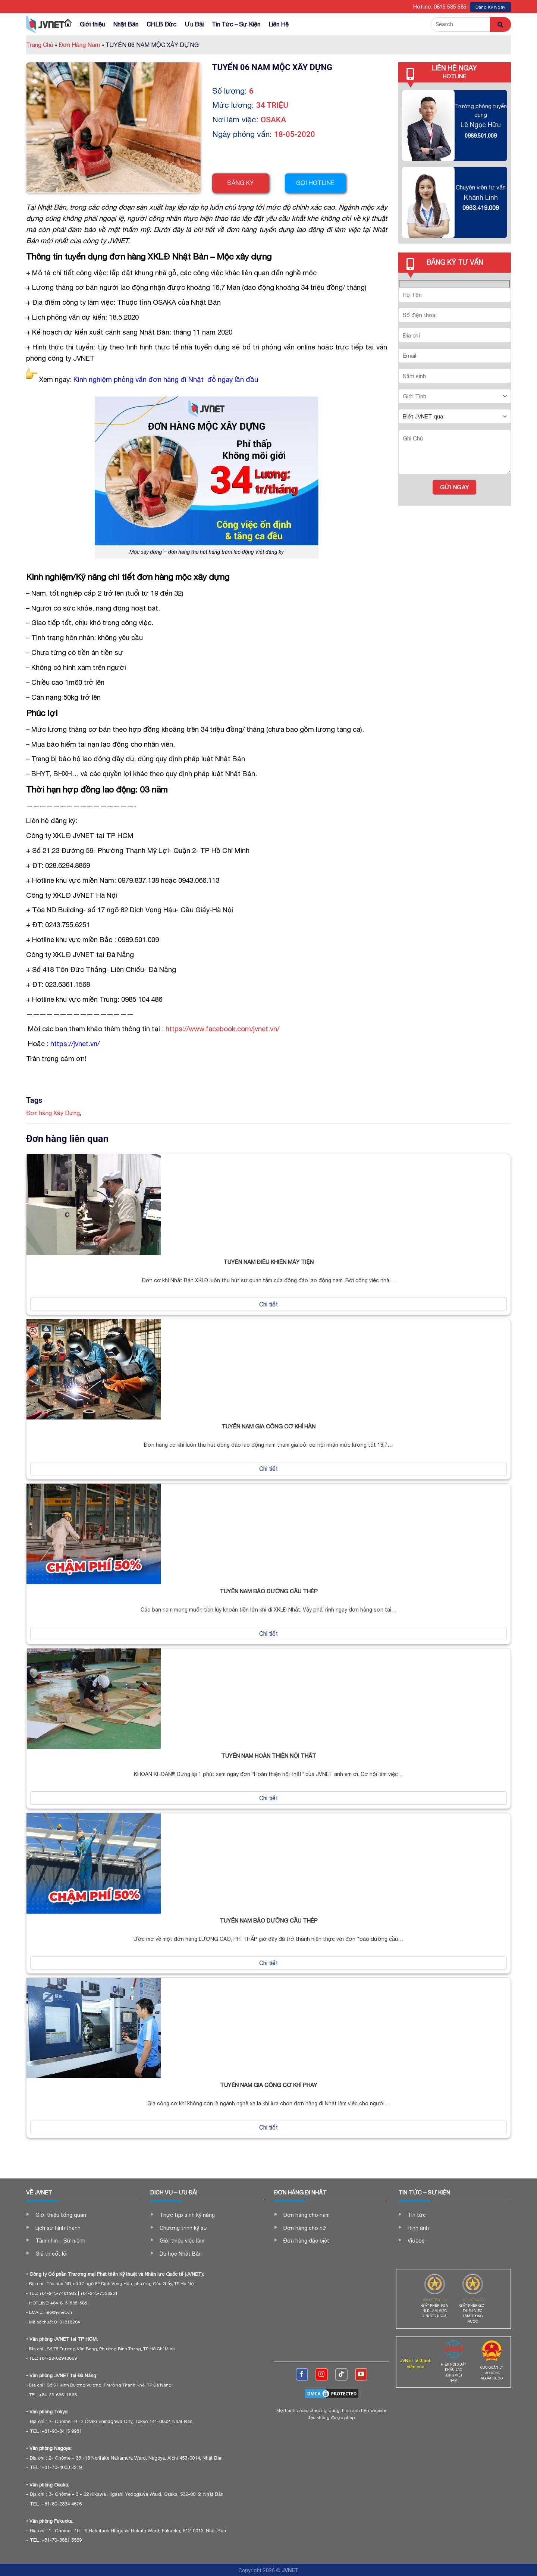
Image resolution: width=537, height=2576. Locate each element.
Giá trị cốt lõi (51, 2254)
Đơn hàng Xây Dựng (53, 1113)
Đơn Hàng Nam (81, 44)
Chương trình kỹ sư (183, 2228)
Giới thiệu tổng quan (60, 2215)
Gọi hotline (317, 182)
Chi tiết (268, 1304)
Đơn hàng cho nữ (304, 2228)
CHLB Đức (161, 24)
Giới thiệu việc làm (182, 2241)
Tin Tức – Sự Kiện (236, 24)
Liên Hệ (278, 24)
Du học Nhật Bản (181, 2254)
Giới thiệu (92, 24)
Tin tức (417, 2215)
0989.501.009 (481, 135)
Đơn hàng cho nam (306, 2215)
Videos (416, 2241)
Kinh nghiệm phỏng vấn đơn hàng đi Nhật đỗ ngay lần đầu (165, 379)
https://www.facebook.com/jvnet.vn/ (222, 1029)
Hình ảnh (418, 2228)
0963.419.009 (480, 207)
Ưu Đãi (194, 24)
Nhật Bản (125, 24)
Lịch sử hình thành (58, 2228)
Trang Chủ (41, 44)
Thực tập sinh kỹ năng (187, 2215)
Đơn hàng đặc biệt (306, 2241)
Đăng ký (240, 182)
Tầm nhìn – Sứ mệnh (60, 2241)
